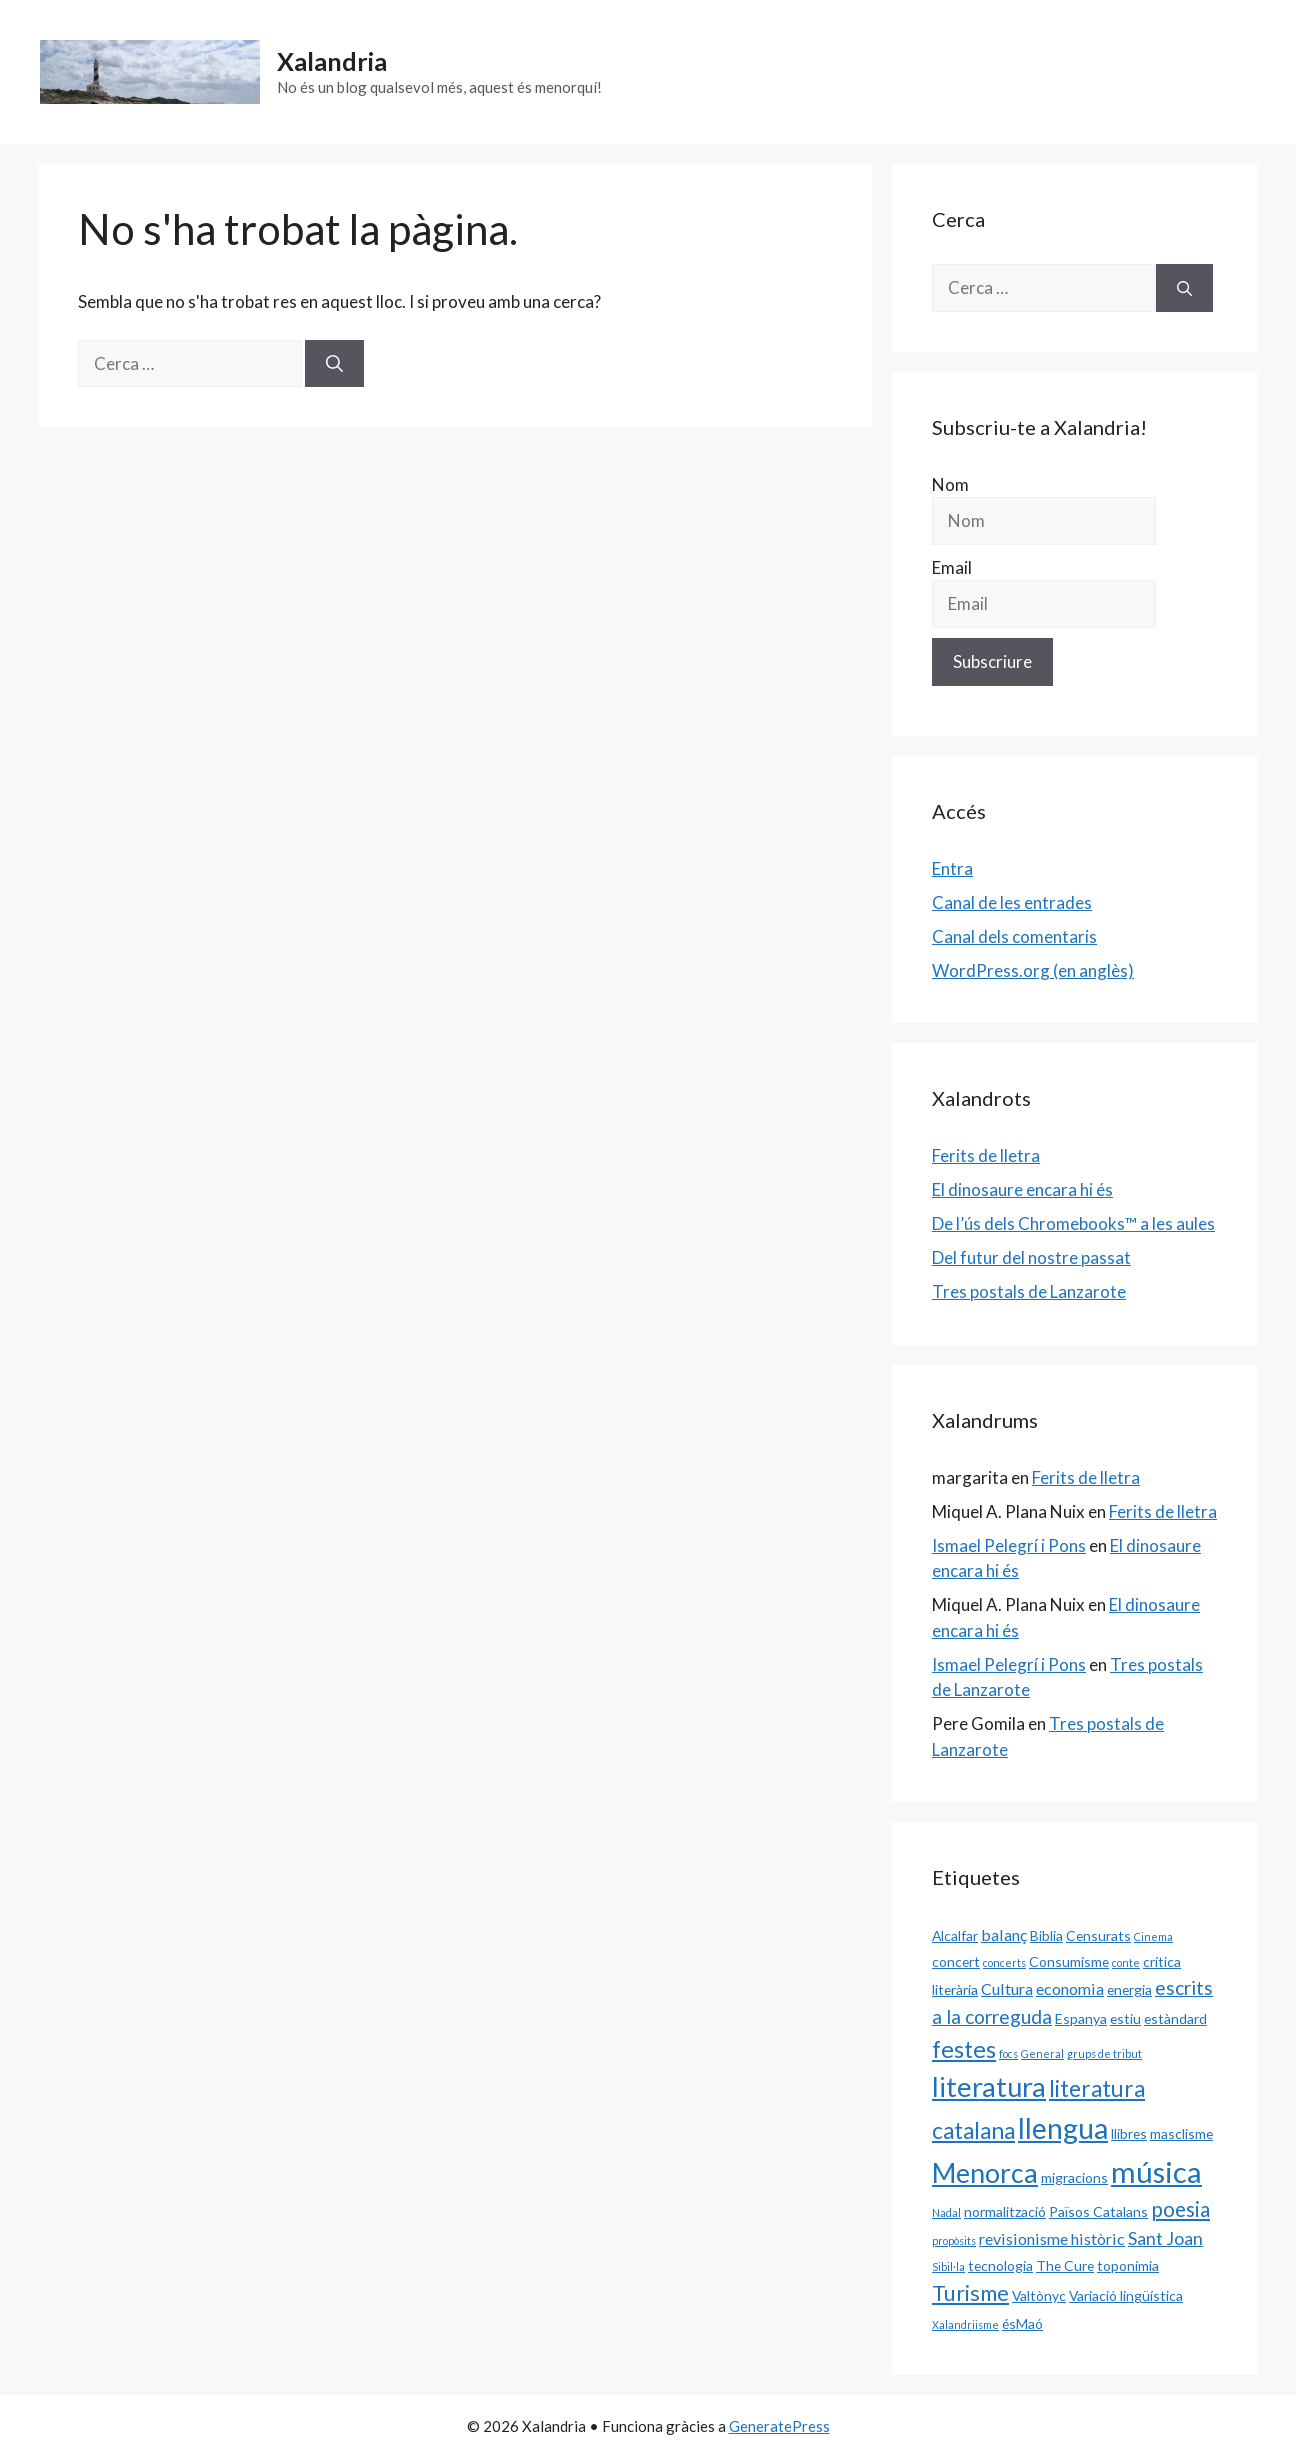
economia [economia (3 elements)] (1070, 1988)
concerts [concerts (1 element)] (1004, 1962)
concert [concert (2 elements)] (956, 1961)
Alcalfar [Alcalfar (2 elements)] (955, 1935)
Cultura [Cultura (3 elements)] (1007, 1988)
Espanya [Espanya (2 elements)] (1081, 2018)
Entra (952, 868)
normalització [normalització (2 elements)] (1005, 2211)
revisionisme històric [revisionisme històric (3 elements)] (1052, 2238)
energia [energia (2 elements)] (1129, 1989)
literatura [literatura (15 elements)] (989, 2086)
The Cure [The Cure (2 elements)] (1065, 2265)
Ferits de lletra (986, 1155)
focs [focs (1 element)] (1008, 2053)
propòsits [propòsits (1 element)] (954, 2240)
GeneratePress (779, 2426)
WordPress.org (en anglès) (1033, 970)
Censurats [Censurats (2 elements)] (1098, 1935)
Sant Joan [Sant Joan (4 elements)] (1165, 2238)
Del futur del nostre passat (1031, 1257)
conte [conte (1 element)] (1126, 1962)
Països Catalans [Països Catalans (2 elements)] (1098, 2211)
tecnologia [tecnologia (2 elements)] (1000, 2265)
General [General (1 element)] (1042, 2053)
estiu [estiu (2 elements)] (1125, 2018)
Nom (950, 484)
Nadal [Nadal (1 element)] (946, 2212)
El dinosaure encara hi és (1022, 1189)
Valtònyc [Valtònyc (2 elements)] (1039, 2295)
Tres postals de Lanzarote (1029, 1291)
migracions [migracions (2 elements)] (1074, 2177)
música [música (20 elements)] (1156, 2171)
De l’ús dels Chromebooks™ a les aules (1073, 1223)
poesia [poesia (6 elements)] (1180, 2209)
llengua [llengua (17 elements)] (1063, 2128)
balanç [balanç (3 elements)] (1004, 1934)
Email (952, 567)
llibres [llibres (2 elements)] (1129, 2133)
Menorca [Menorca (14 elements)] (985, 2173)
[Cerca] (334, 364)
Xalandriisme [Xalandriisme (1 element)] (965, 2324)
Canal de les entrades (1012, 902)
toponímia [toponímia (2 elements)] (1128, 2265)
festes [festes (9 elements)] (964, 2049)
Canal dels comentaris (1014, 936)
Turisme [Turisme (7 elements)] (970, 2293)
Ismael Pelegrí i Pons (1009, 1545)
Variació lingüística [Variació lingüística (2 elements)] (1126, 2295)
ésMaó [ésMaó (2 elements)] (1022, 2323)
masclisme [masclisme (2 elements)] (1181, 2133)
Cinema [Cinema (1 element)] (1153, 1936)
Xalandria (332, 61)
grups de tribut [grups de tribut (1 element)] (1104, 2053)
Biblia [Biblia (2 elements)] (1046, 1935)
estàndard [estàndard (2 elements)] (1175, 2018)
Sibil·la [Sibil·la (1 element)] (948, 2266)
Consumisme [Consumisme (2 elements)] (1069, 1961)
